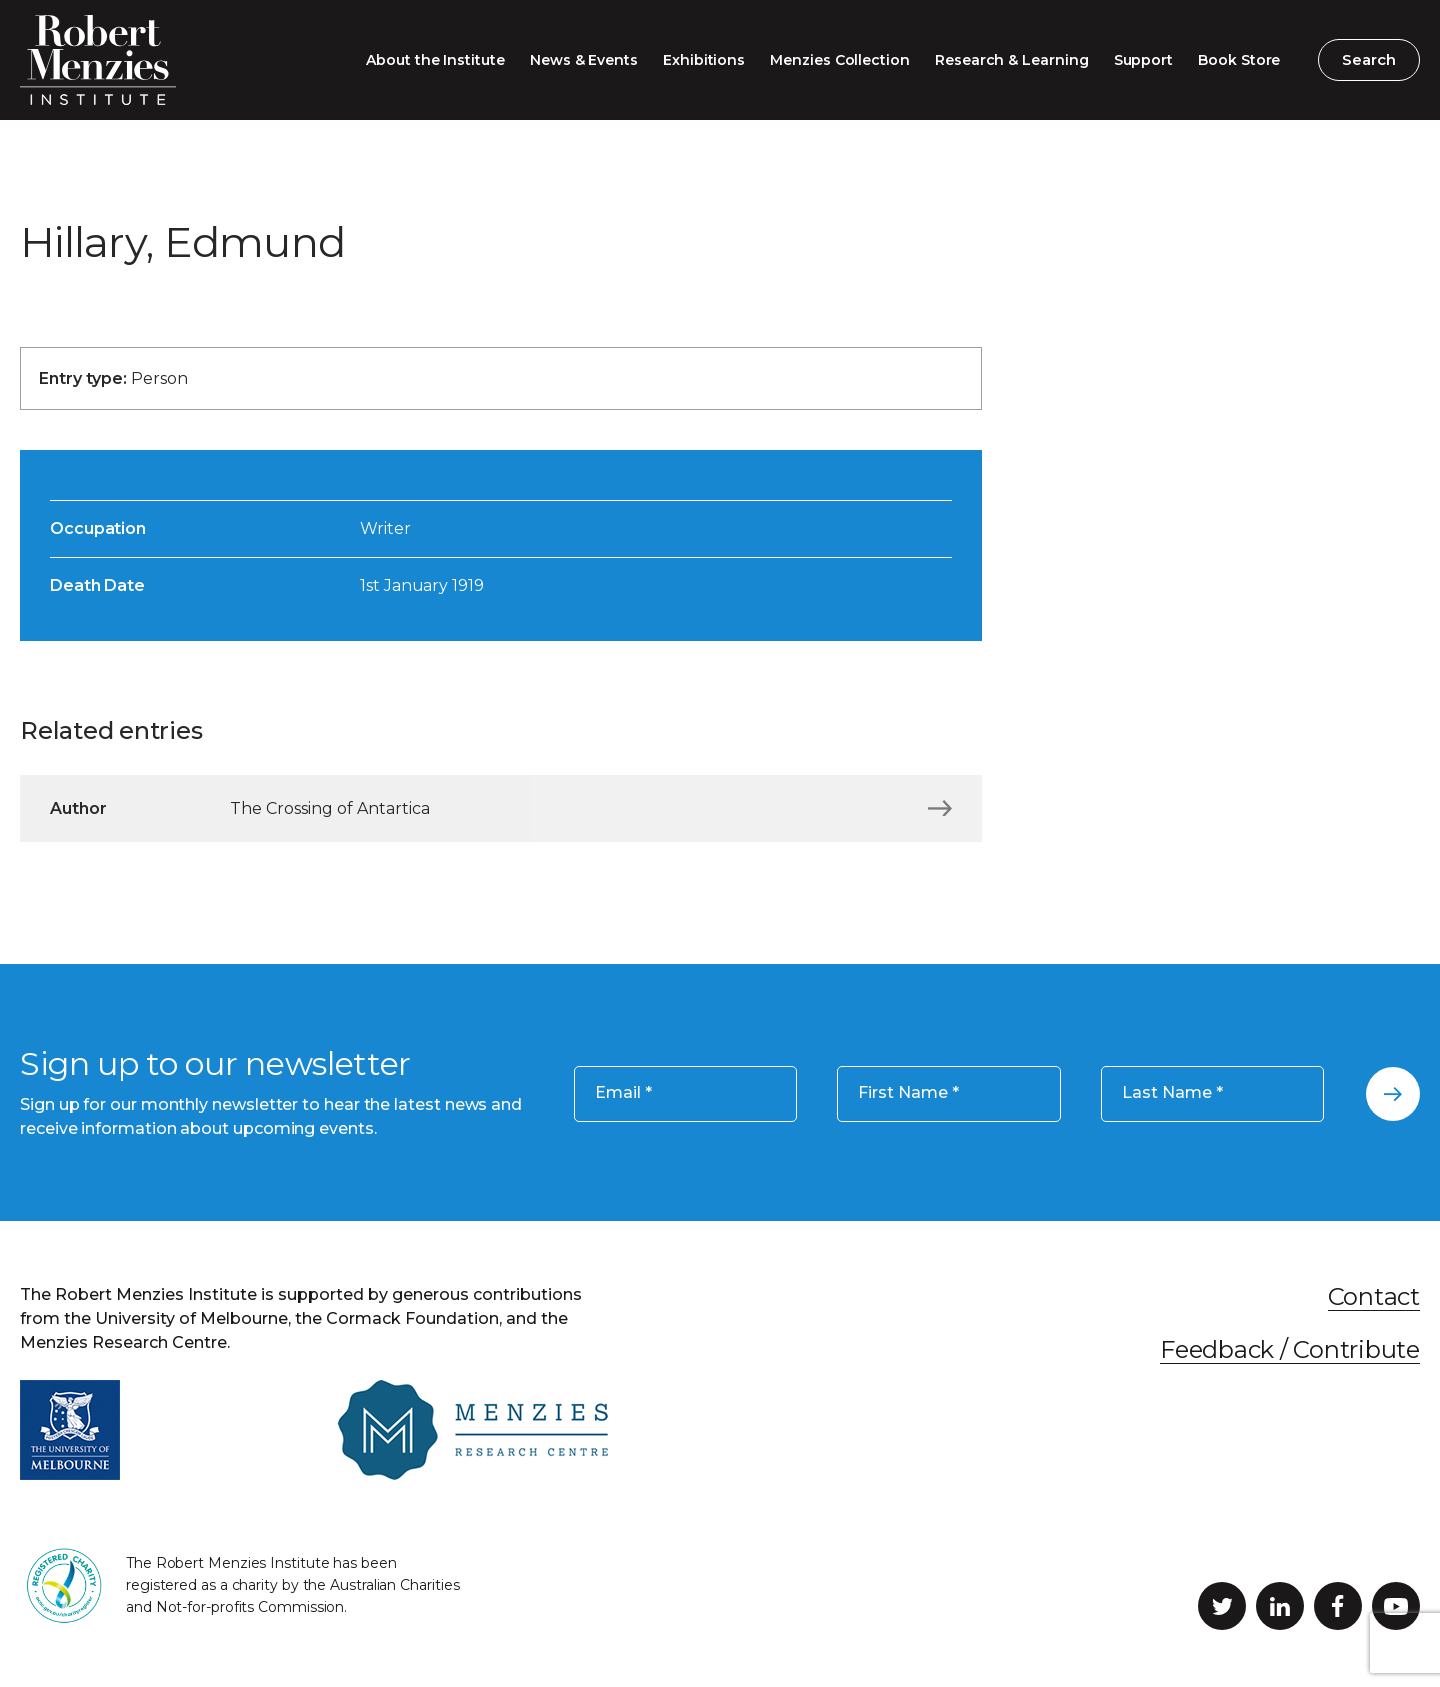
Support (1144, 60)
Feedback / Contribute (1290, 1349)
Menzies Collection (840, 60)
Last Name (1172, 1093)
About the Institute (435, 60)
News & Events (584, 60)
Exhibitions (704, 60)
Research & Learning (1012, 60)
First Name (908, 1093)
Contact (1374, 1296)
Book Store (1239, 60)
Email (623, 1093)
